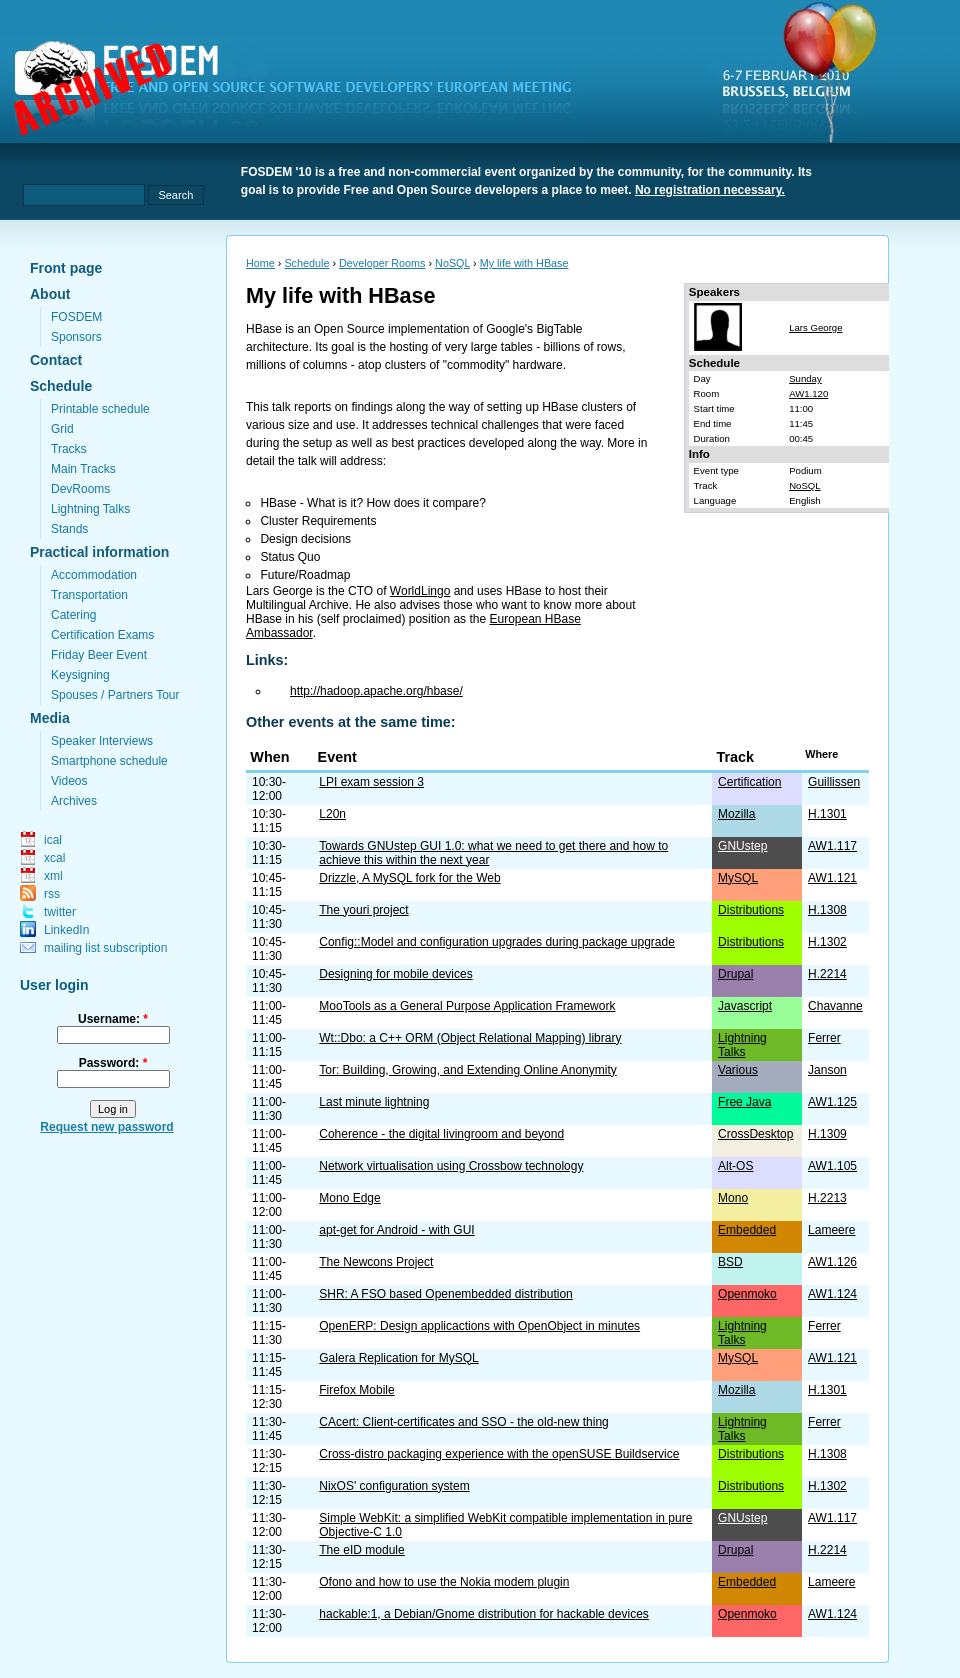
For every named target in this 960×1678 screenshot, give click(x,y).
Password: (113, 1063)
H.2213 (827, 1198)
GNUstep (742, 846)
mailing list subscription (105, 948)
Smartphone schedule (109, 761)
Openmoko (747, 1294)
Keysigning (80, 675)
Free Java (744, 1102)
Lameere (831, 1230)
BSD (730, 1262)
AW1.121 (832, 878)
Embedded (747, 1230)
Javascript (745, 1006)
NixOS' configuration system (394, 1486)
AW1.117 (832, 846)
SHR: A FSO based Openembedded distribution (445, 1294)
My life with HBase (524, 263)
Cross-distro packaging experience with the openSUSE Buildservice (499, 1454)
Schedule (61, 386)
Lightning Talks (90, 509)
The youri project (363, 910)
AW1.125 (832, 1102)
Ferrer (824, 1038)
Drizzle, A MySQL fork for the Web (409, 878)
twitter (60, 912)
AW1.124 (832, 1294)
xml (53, 876)
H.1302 (827, 942)
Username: (113, 1019)
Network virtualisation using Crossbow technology (451, 1166)
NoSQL (452, 263)
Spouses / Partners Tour (115, 695)
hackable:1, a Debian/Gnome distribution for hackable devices (484, 1614)
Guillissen (834, 782)
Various (738, 1070)
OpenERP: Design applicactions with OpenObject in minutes (479, 1326)
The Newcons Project (376, 1262)
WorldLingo (420, 591)
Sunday (805, 378)
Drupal (735, 974)
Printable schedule (100, 409)
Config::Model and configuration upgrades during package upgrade (497, 942)
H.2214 (827, 974)
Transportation (89, 595)
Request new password (106, 1127)
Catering (73, 615)
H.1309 (827, 1134)
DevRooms (80, 489)
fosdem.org (305, 91)
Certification (749, 782)
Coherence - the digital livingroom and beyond (441, 1134)
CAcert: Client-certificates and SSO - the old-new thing (463, 1422)
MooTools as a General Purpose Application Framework (467, 1006)
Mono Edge (349, 1198)
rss (52, 894)
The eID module (361, 1550)
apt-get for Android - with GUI (396, 1230)
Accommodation (94, 575)
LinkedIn (66, 930)
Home (260, 263)
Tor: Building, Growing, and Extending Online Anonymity (468, 1070)
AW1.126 (832, 1262)
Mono (733, 1198)
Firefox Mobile (356, 1390)
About (50, 294)
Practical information (99, 552)
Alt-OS (735, 1166)
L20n (332, 814)
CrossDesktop (755, 1134)
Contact (56, 360)
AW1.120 (808, 393)
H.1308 (827, 910)
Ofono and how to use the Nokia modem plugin (444, 1582)
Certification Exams (102, 635)
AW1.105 (832, 1166)
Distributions (751, 910)
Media (50, 718)
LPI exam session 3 (371, 782)
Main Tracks (83, 469)
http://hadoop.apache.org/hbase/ (376, 691)
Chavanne (835, 1006)
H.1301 (827, 814)
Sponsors (76, 337)
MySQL (738, 878)
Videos (69, 781)
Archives (74, 801)
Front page (66, 268)
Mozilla (736, 814)
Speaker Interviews (102, 741)
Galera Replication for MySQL (398, 1358)
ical (53, 840)
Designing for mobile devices (395, 974)
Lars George (815, 327)
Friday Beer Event (99, 655)
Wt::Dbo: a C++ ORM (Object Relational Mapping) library (470, 1038)
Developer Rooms (382, 263)
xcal (54, 858)
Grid (62, 429)
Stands (69, 529)
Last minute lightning (374, 1102)
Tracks (69, 449)
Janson (827, 1070)
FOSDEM (76, 317)
